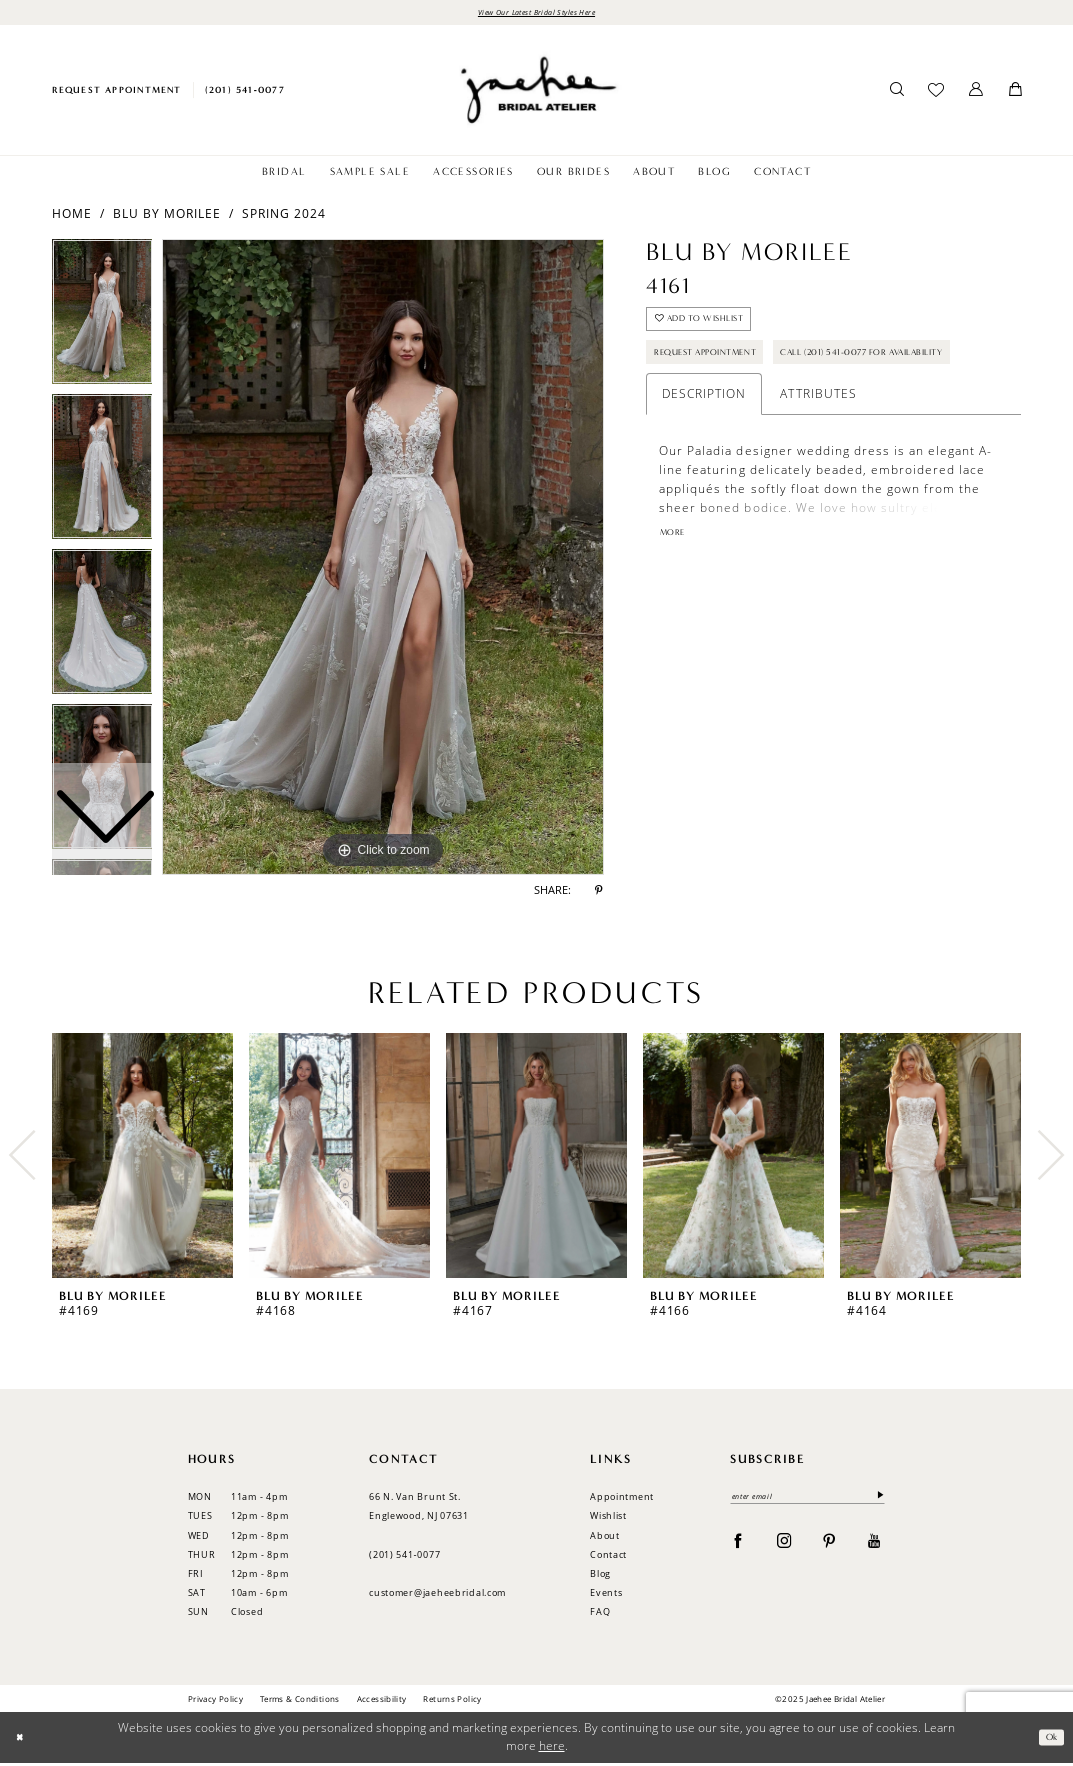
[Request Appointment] (116, 92)
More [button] (676, 595)
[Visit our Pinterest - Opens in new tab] (829, 1547)
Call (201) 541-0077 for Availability (763, 409)
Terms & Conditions (300, 1700)
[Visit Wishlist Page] (936, 93)
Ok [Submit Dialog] (1048, 1740)
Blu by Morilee (167, 215)
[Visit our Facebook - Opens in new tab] (738, 1547)
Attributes (818, 454)
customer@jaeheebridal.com (437, 1595)
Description (704, 454)
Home (72, 215)
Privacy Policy (215, 1700)
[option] (102, 474)
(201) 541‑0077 (404, 1556)
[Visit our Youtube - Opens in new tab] (874, 1547)
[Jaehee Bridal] (536, 92)
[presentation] (143, 1157)
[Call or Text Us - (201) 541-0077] (244, 92)
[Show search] (896, 93)
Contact (608, 1556)
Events (606, 1595)
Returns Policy (452, 1700)
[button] (976, 93)
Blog (600, 1576)
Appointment (622, 1499)
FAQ (600, 1614)
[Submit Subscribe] (875, 1500)
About (605, 1537)
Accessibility (382, 1700)
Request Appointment (721, 368)
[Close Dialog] (22, 1740)
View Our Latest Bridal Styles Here (537, 13)
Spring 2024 (284, 215)
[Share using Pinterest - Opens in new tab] (599, 894)
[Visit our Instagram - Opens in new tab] (784, 1547)
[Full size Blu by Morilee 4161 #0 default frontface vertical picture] (383, 560)
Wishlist (608, 1518)
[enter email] (807, 1500)
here (552, 1748)
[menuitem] (116, 92)
